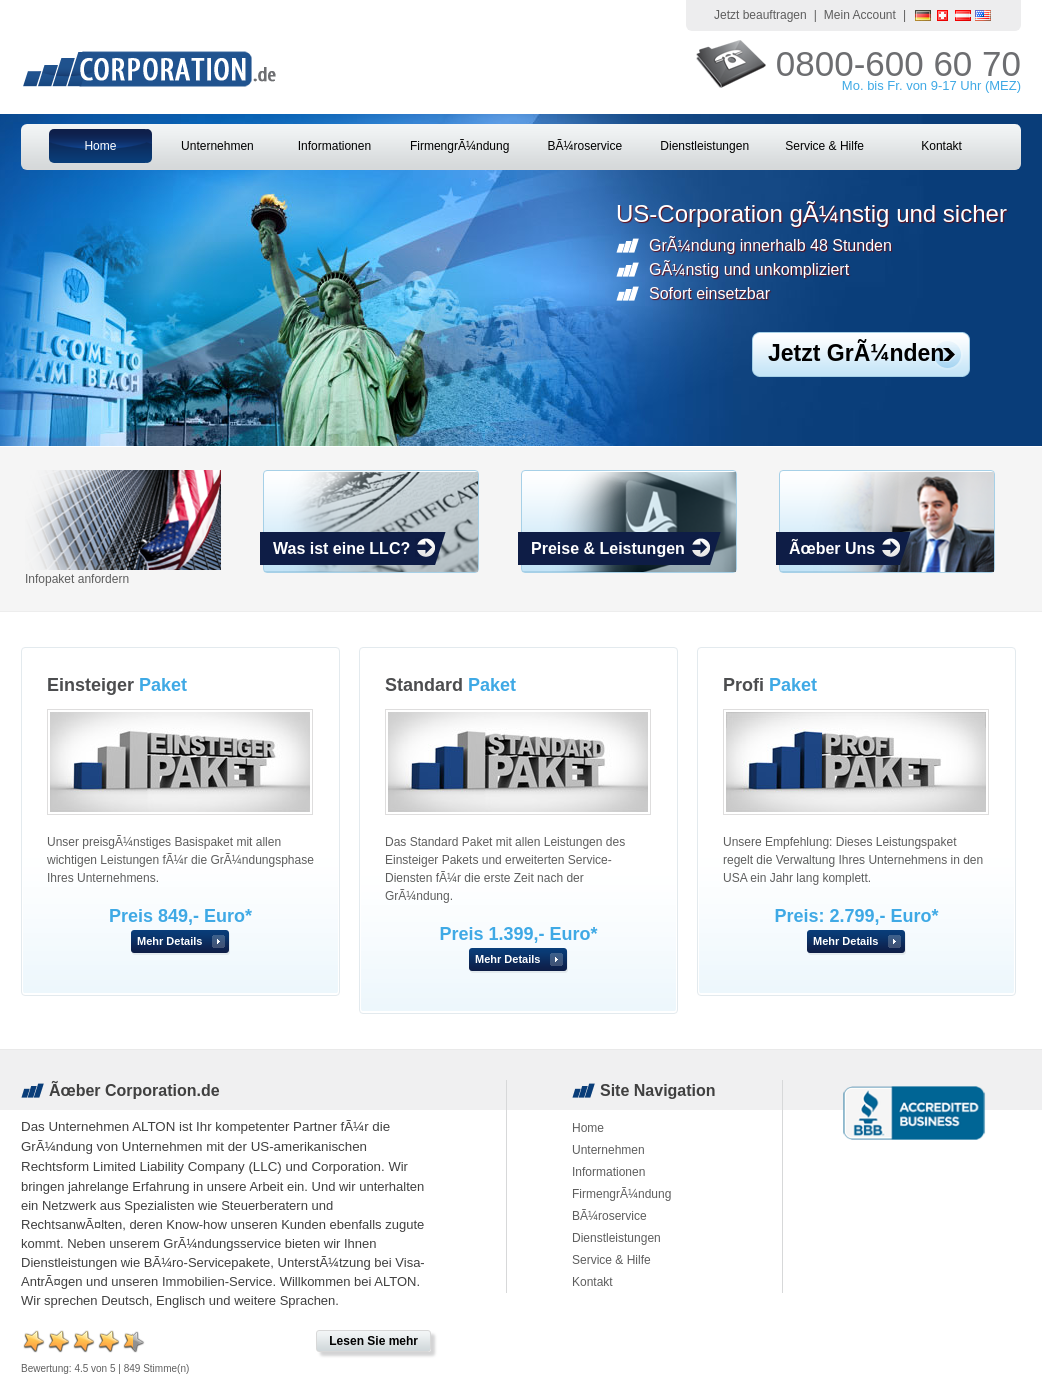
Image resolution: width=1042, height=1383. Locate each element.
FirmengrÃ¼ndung (459, 146)
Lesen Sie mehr (373, 1341)
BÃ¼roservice (584, 146)
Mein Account (860, 15)
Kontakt (941, 146)
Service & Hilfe (824, 146)
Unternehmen (217, 146)
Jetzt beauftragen (760, 15)
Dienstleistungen (704, 146)
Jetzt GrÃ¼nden (856, 353)
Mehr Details (169, 941)
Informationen (334, 146)
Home (100, 146)
